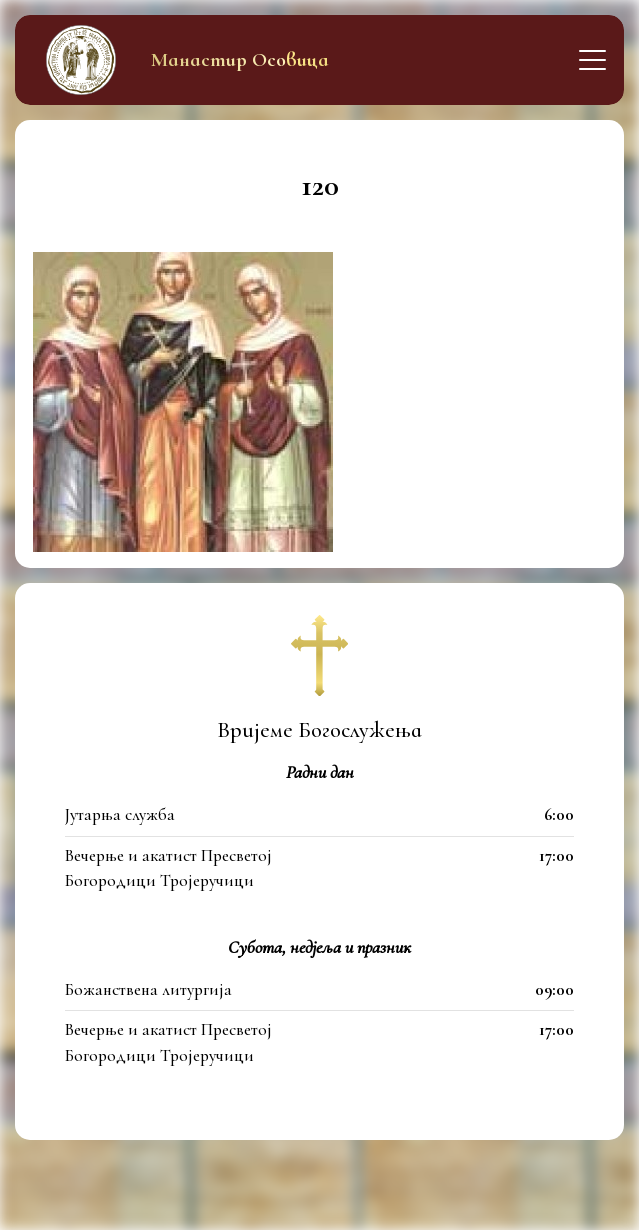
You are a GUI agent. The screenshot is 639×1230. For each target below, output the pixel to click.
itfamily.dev (423, 1203)
